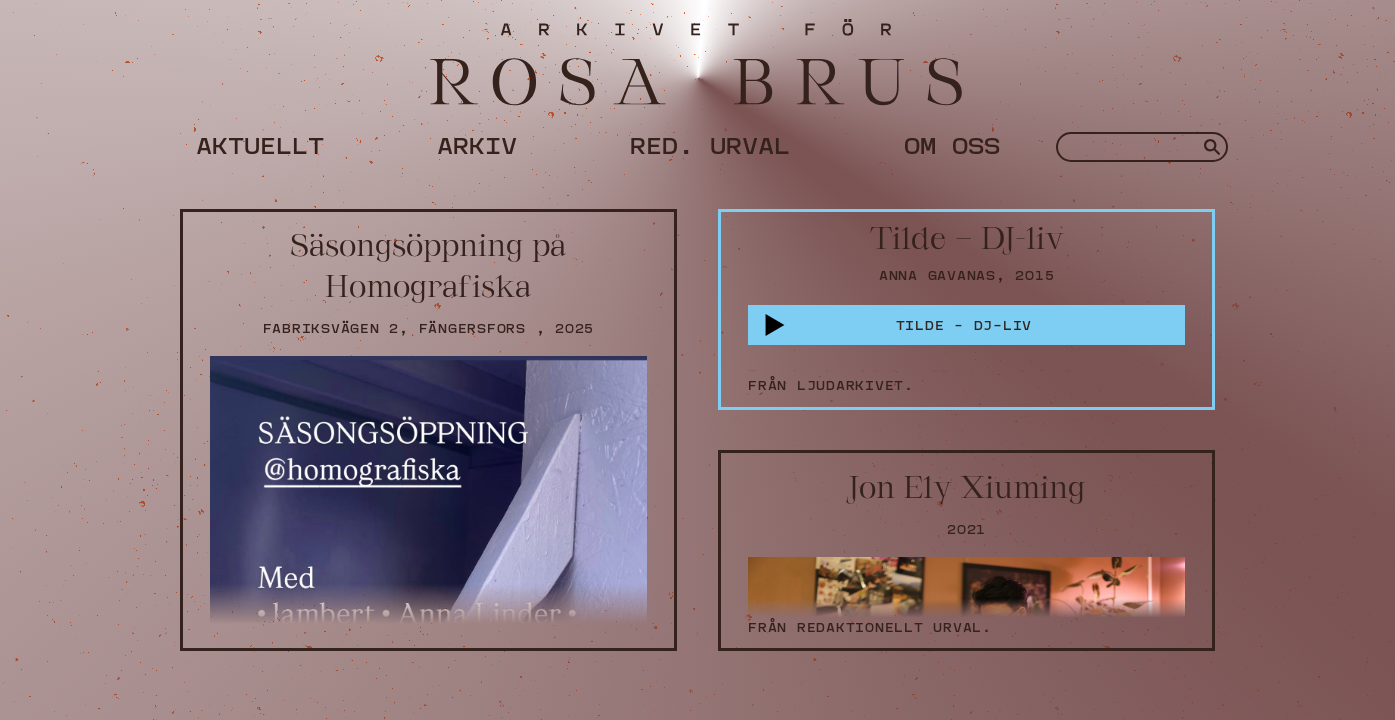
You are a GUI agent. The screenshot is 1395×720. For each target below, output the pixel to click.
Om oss (952, 142)
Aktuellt (260, 142)
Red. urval (710, 142)
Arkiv (477, 142)
